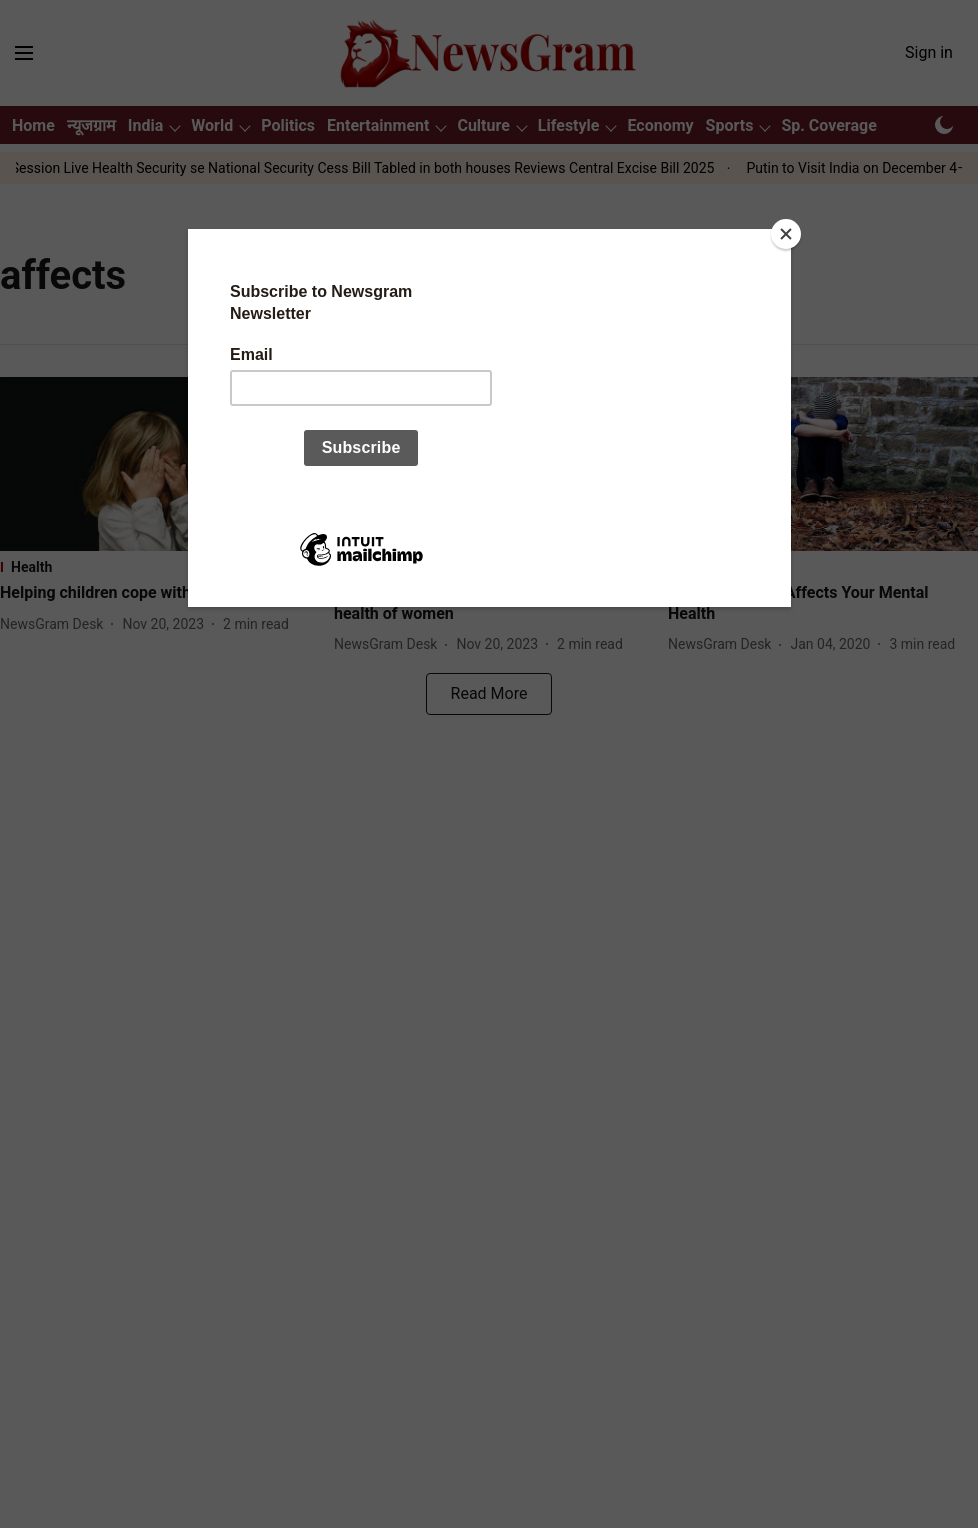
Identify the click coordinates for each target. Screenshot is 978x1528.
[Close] (786, 234)
